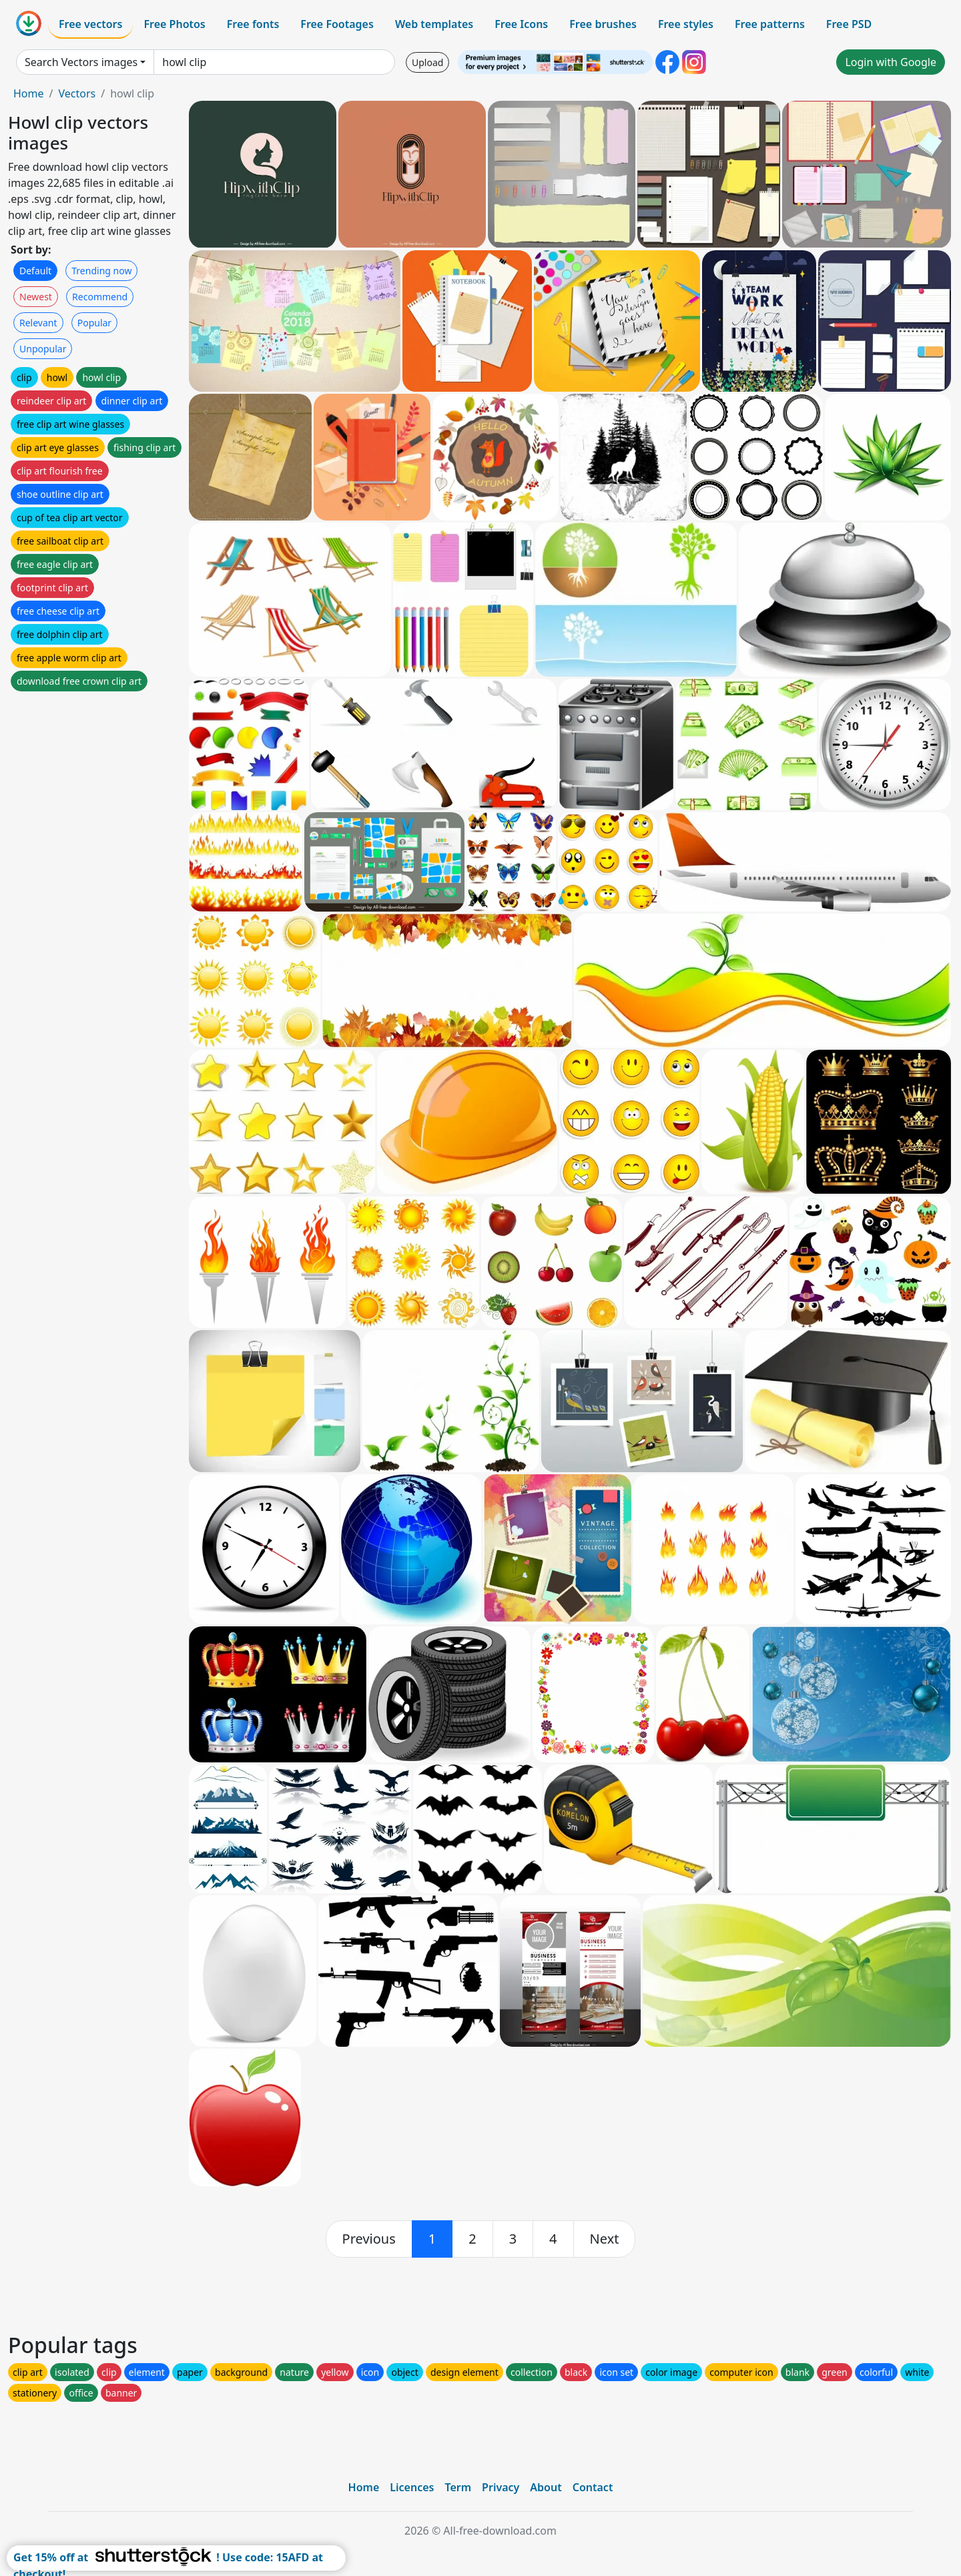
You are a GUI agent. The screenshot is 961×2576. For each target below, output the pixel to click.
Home (28, 93)
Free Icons (521, 24)
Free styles (685, 24)
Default (35, 270)
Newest (35, 296)
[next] (604, 2239)
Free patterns (770, 24)
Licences (412, 2487)
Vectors (76, 93)
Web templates (434, 24)
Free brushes (603, 24)
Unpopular (42, 348)
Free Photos (174, 24)
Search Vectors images (81, 62)
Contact (593, 2487)
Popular (94, 322)
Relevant (38, 322)
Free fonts (253, 24)
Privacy (500, 2487)
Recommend (99, 296)
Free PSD (849, 24)
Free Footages (337, 24)
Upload (427, 62)
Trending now (101, 270)
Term (457, 2487)
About (545, 2487)
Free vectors (90, 24)
